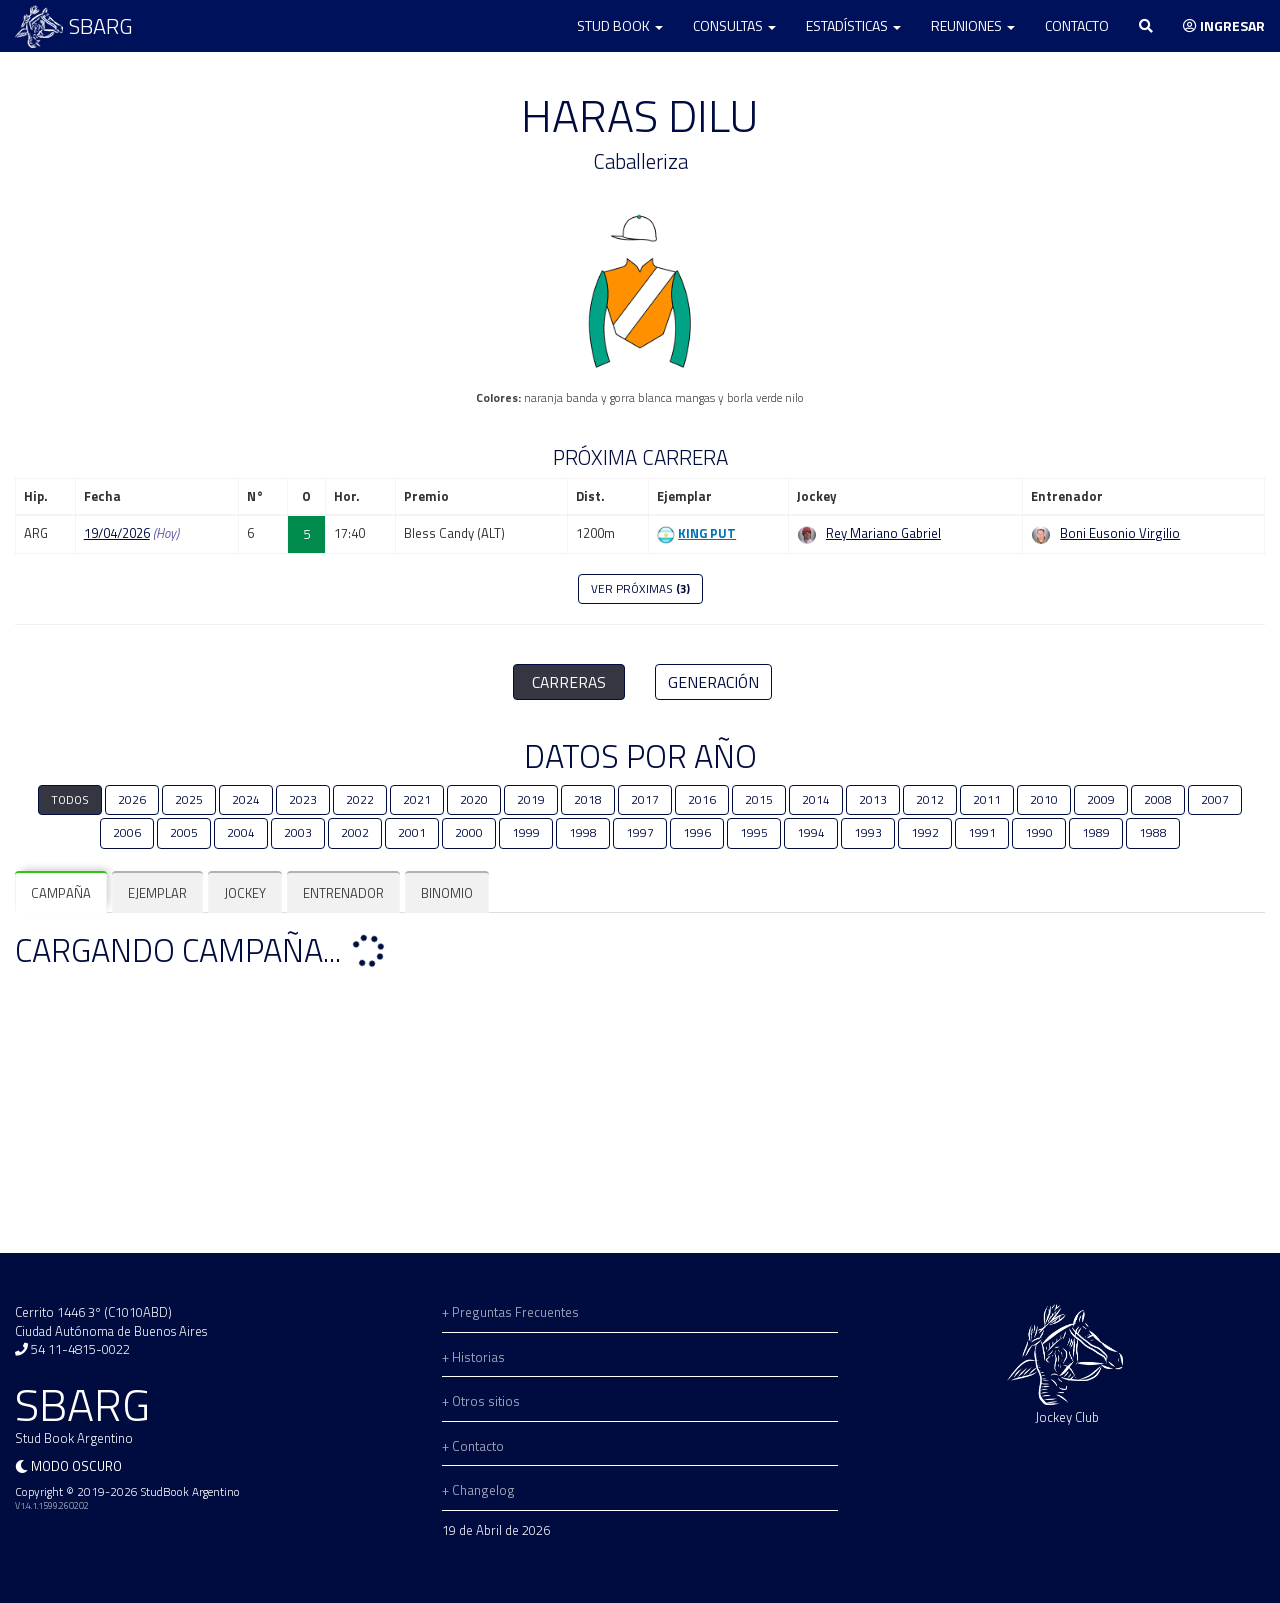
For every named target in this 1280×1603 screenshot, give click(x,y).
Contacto (1077, 25)
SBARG (74, 26)
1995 (754, 833)
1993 (868, 833)
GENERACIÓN (713, 682)
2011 (987, 800)
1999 (526, 833)
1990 (1039, 833)
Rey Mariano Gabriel (883, 533)
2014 (816, 800)
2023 (303, 800)
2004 (241, 833)
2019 (531, 800)
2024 (246, 800)
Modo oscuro (76, 1466)
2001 (412, 833)
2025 (189, 800)
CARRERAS (569, 682)
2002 (355, 833)
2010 (1044, 800)
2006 (127, 833)
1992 (925, 833)
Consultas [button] (734, 25)
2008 (1158, 800)
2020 (474, 800)
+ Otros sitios (481, 1401)
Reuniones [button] (973, 25)
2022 (360, 800)
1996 (697, 833)
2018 (588, 800)
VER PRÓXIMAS (640, 589)
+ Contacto (473, 1446)
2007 (1215, 800)
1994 (811, 833)
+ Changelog (478, 1490)
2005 (184, 833)
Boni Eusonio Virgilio (1120, 533)
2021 (417, 800)
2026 (132, 800)
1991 (982, 833)
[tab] (61, 893)
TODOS (70, 800)
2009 (1101, 800)
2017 (645, 800)
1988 (1153, 833)
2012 (930, 800)
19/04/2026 (117, 533)
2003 (298, 833)
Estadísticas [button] (853, 25)
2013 (873, 800)
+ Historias (473, 1357)
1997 (640, 833)
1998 (583, 833)
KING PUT (707, 533)
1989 (1096, 833)
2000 (469, 833)
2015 (759, 800)
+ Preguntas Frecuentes (510, 1312)
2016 (702, 800)
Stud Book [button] (620, 25)
